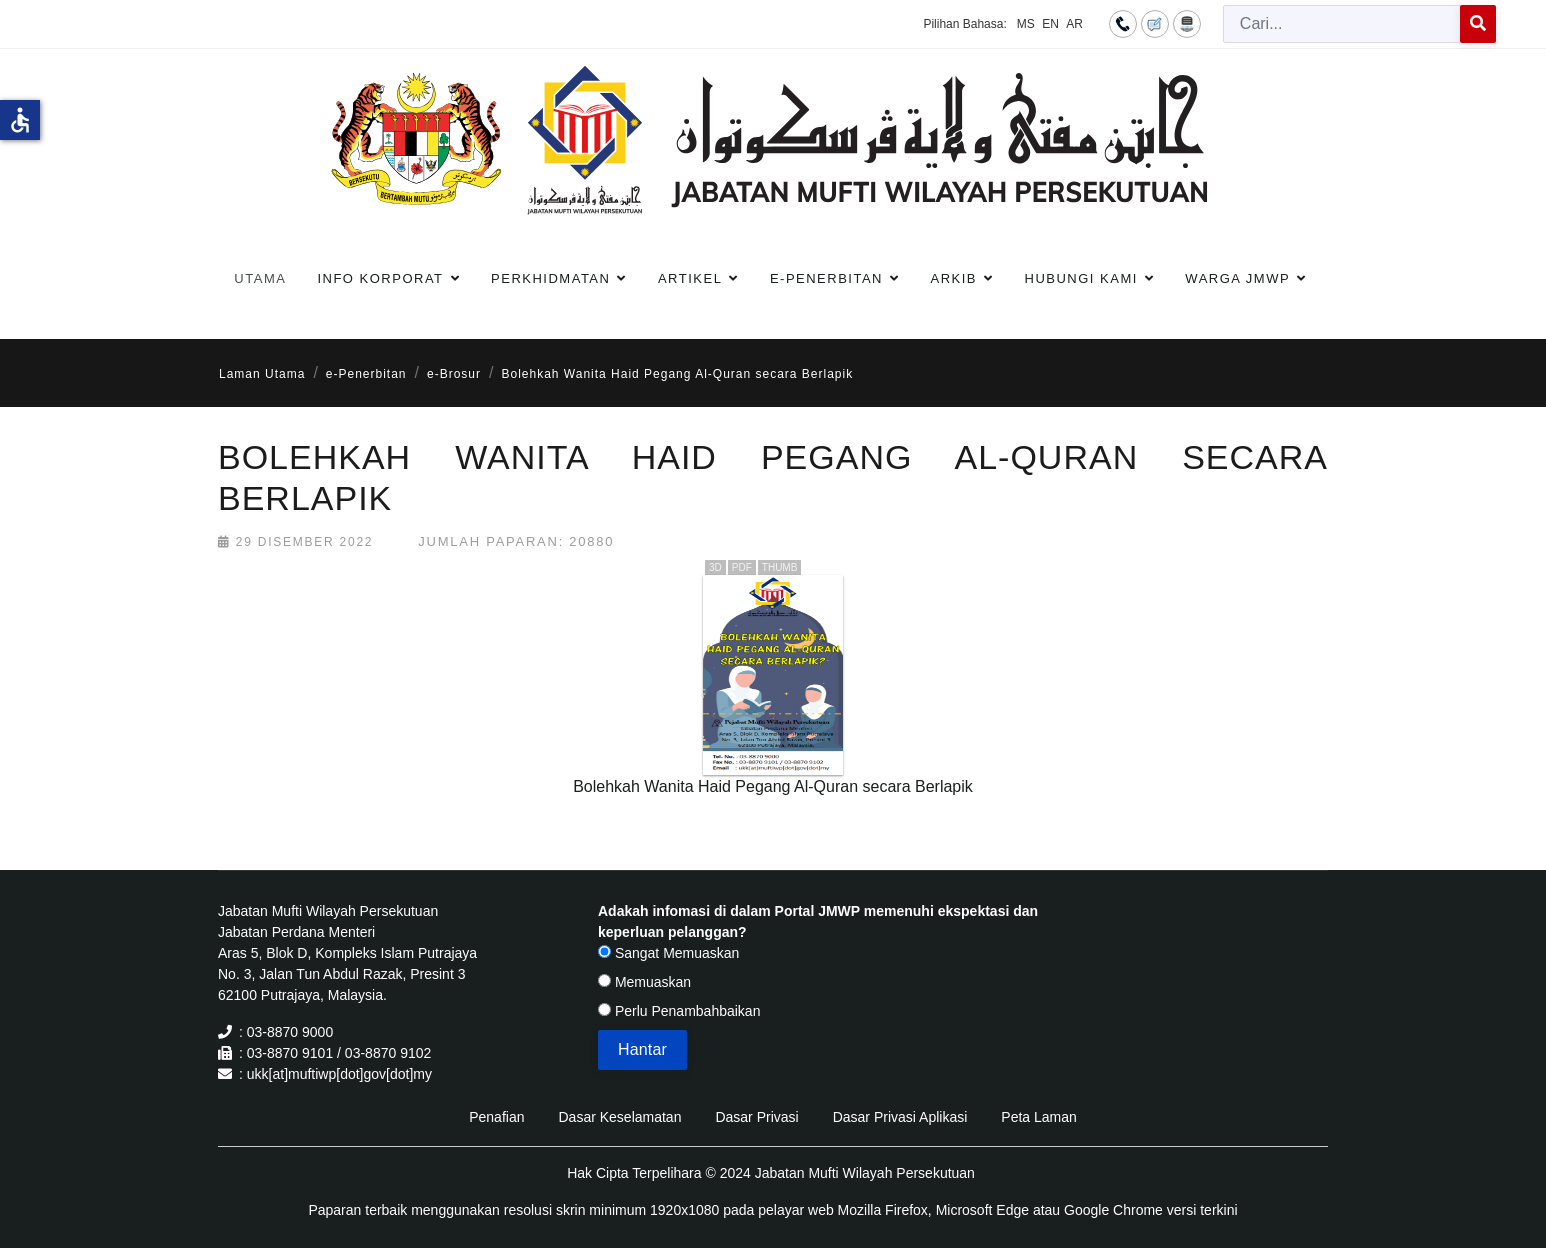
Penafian (496, 1117)
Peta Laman (1039, 1117)
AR (1074, 24)
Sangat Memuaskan (668, 953)
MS (1026, 24)
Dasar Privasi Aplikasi (900, 1117)
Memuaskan (644, 982)
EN (1050, 24)
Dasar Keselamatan (619, 1117)
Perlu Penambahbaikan (679, 1011)
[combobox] (1342, 24)
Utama (260, 278)
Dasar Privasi (756, 1117)
